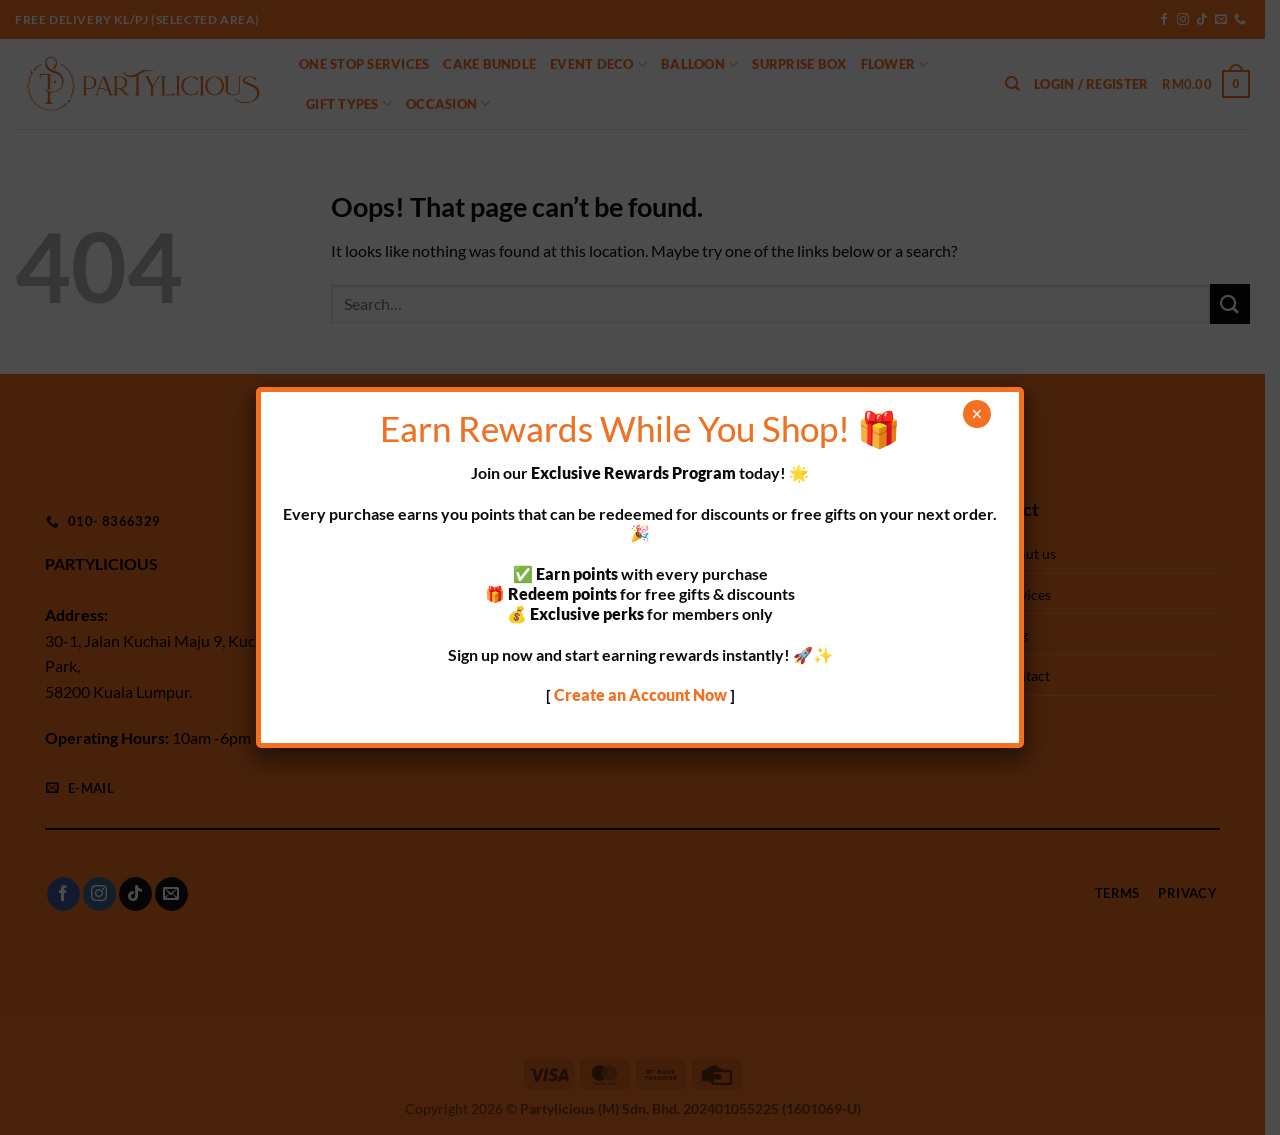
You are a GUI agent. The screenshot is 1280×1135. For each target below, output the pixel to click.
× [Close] (976, 414)
